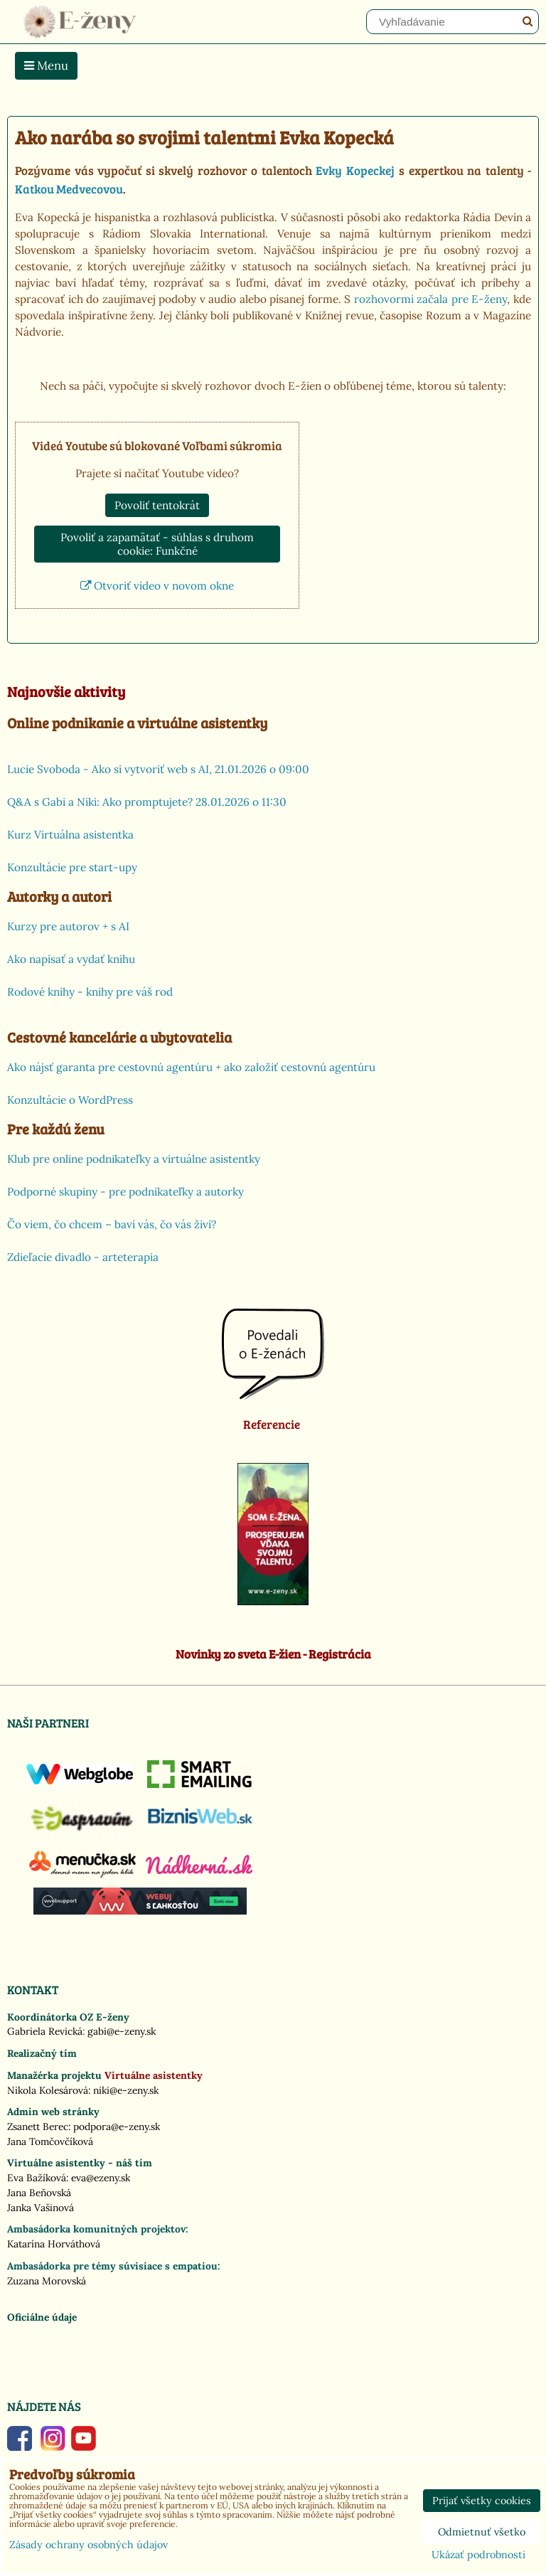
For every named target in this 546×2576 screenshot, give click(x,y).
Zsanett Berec (37, 2126)
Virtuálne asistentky (154, 2075)
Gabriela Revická (44, 2031)
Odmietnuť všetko (481, 2532)
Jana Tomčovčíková (50, 2141)
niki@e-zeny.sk (126, 2090)
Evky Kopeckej (355, 170)
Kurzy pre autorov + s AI (68, 926)
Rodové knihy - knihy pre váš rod (90, 992)
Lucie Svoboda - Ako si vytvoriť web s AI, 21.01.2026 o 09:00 (158, 769)
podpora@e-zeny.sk (116, 2126)
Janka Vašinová (40, 2207)
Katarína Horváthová (53, 2243)
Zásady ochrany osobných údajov (88, 2544)
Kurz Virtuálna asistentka (70, 834)
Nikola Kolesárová (47, 2090)
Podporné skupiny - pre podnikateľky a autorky (125, 1191)
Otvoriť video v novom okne (157, 585)
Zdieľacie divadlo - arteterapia (83, 1257)
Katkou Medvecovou (69, 188)
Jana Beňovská (39, 2192)
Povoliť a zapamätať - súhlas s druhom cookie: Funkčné (157, 544)
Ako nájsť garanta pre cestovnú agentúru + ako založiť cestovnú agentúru (191, 1067)
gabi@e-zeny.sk (121, 2031)
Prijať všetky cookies (481, 2500)
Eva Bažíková (36, 2177)
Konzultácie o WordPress (70, 1100)
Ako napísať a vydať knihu (71, 959)
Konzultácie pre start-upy (72, 867)
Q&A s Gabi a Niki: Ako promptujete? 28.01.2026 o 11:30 (147, 802)
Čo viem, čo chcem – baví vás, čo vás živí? (111, 1224)
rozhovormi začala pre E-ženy (431, 299)
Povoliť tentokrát (157, 505)
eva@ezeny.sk (100, 2177)
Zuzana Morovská (46, 2280)
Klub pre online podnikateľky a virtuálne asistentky (133, 1159)
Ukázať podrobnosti (478, 2555)
